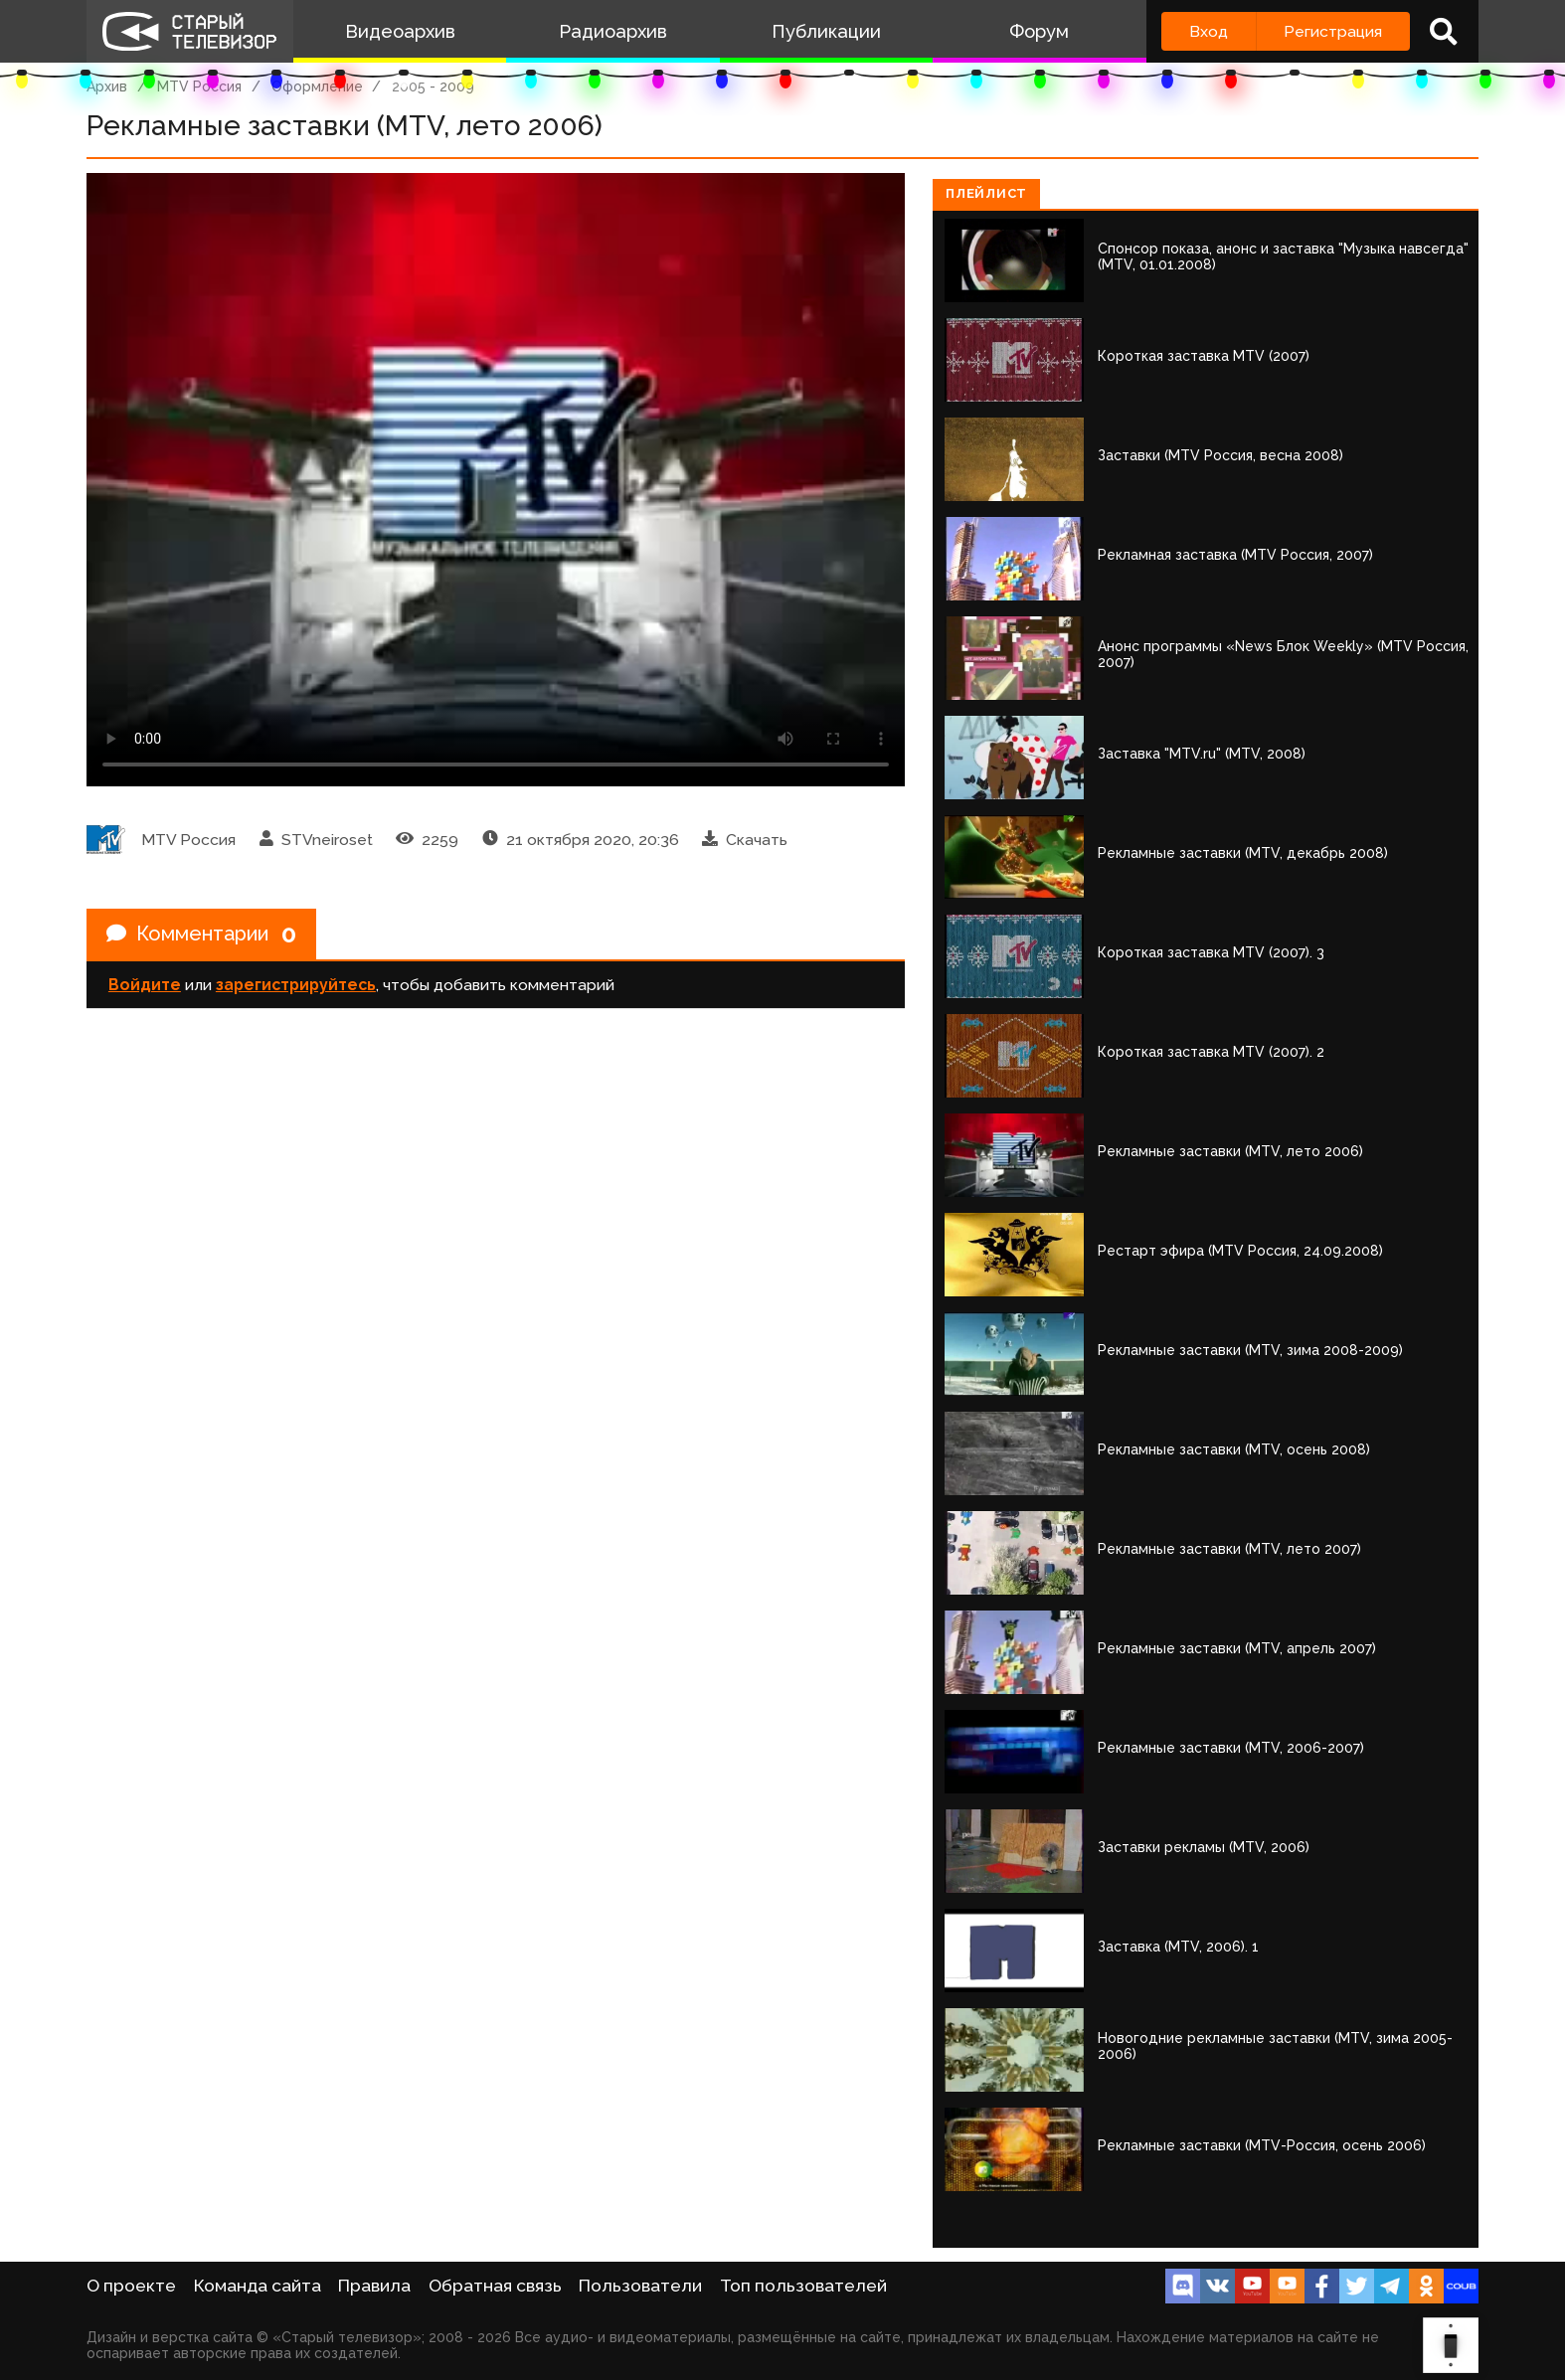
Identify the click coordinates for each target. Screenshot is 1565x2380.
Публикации (826, 31)
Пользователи (640, 2285)
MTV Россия (199, 86)
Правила (374, 2285)
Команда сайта (257, 2285)
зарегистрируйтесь (296, 984)
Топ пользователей (803, 2285)
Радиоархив (613, 31)
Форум (1039, 31)
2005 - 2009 (433, 86)
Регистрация (1333, 31)
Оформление (317, 86)
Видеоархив (400, 31)
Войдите (144, 984)
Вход (1208, 31)
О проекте (131, 2285)
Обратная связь (495, 2285)
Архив (107, 86)
